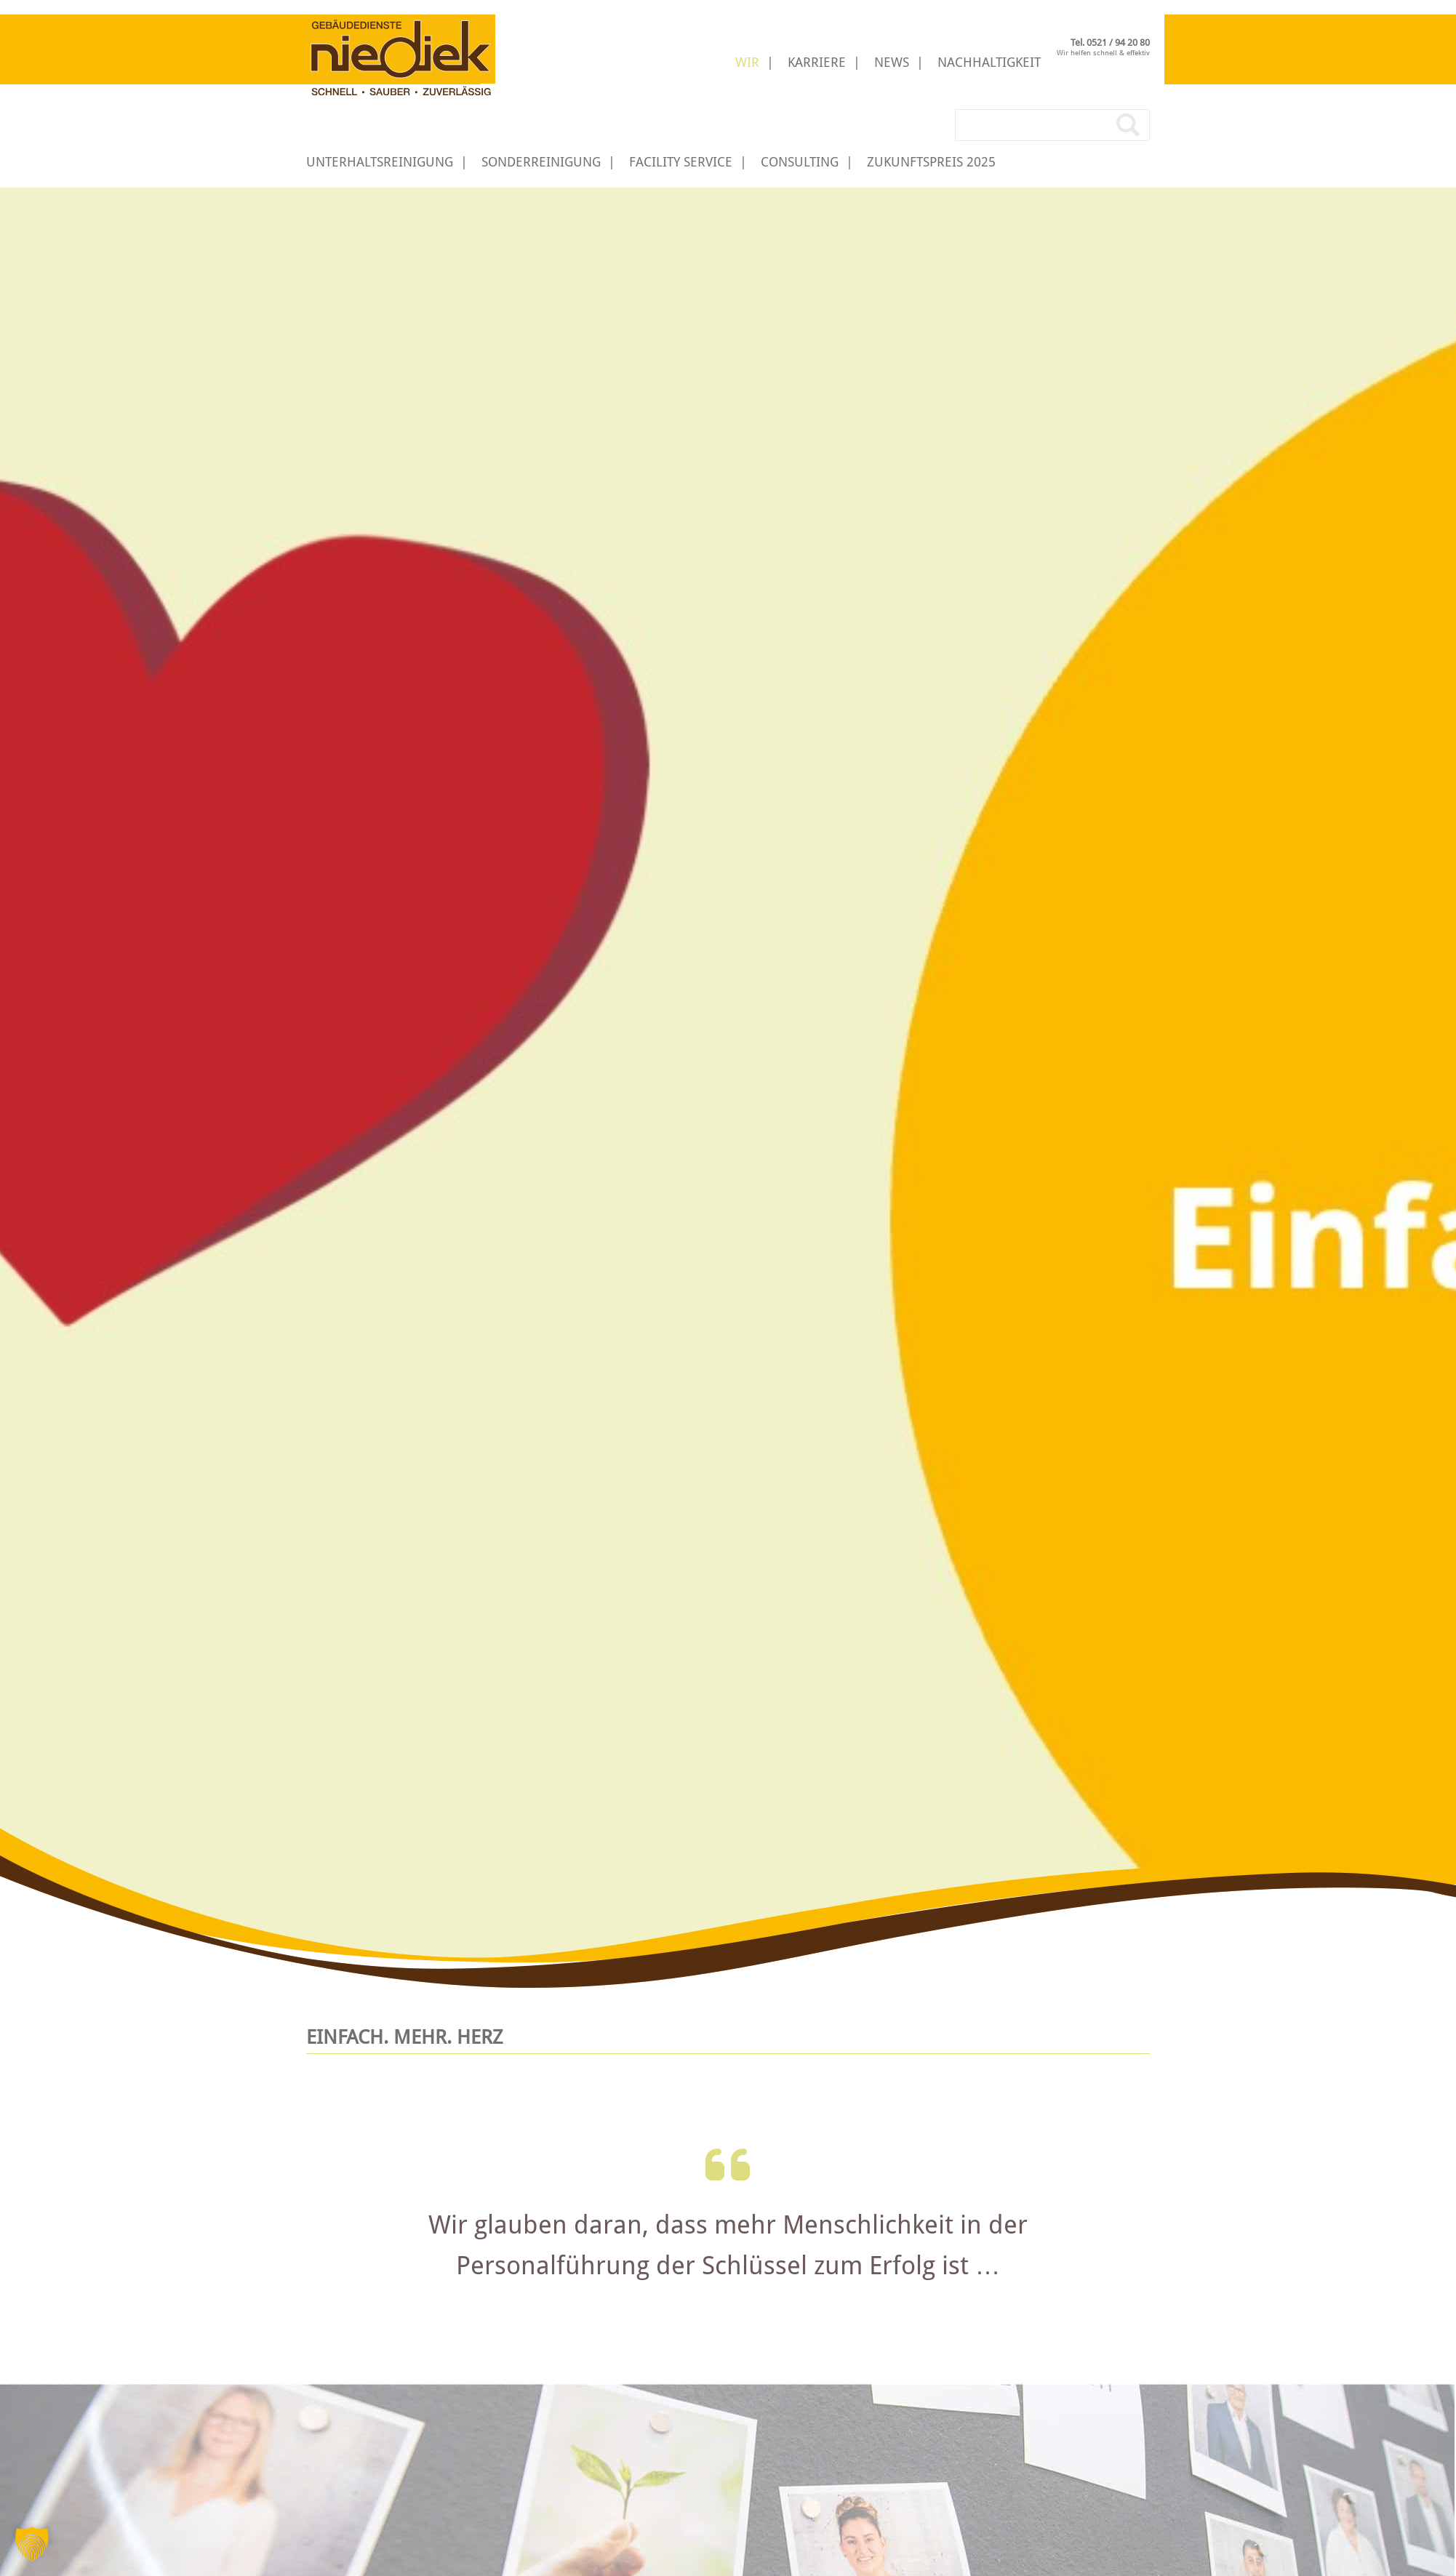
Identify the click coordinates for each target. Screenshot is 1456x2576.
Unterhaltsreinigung (379, 161)
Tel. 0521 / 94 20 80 (1110, 42)
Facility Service (680, 161)
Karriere (817, 62)
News (891, 62)
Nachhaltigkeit (989, 62)
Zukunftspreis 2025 (931, 161)
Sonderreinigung (541, 161)
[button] (32, 2544)
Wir (747, 62)
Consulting (800, 161)
